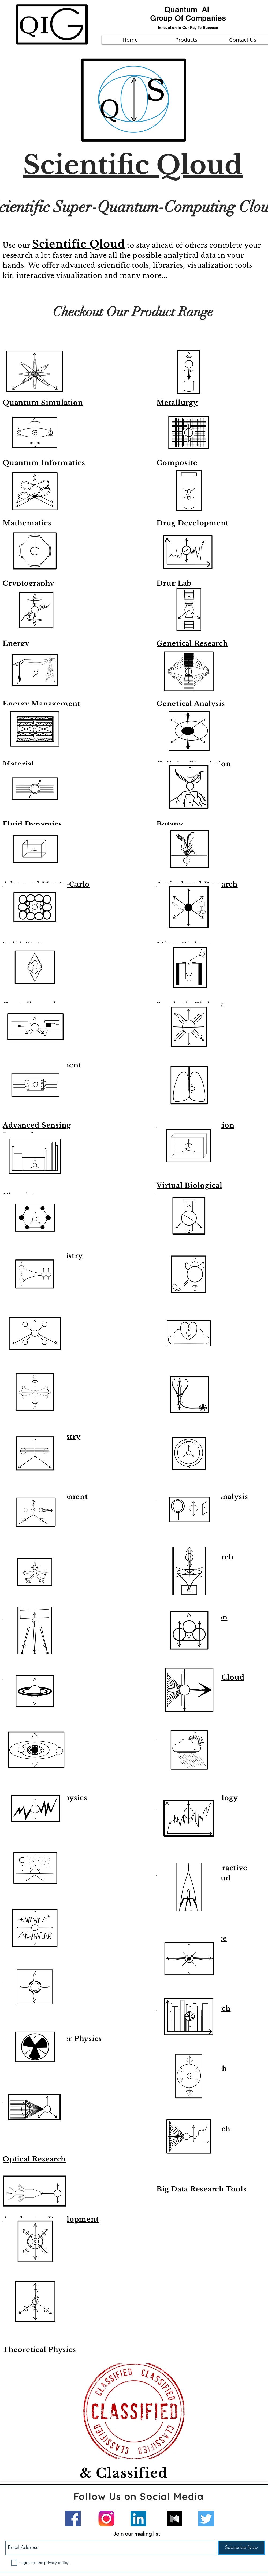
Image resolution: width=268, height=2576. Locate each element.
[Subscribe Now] (241, 2548)
